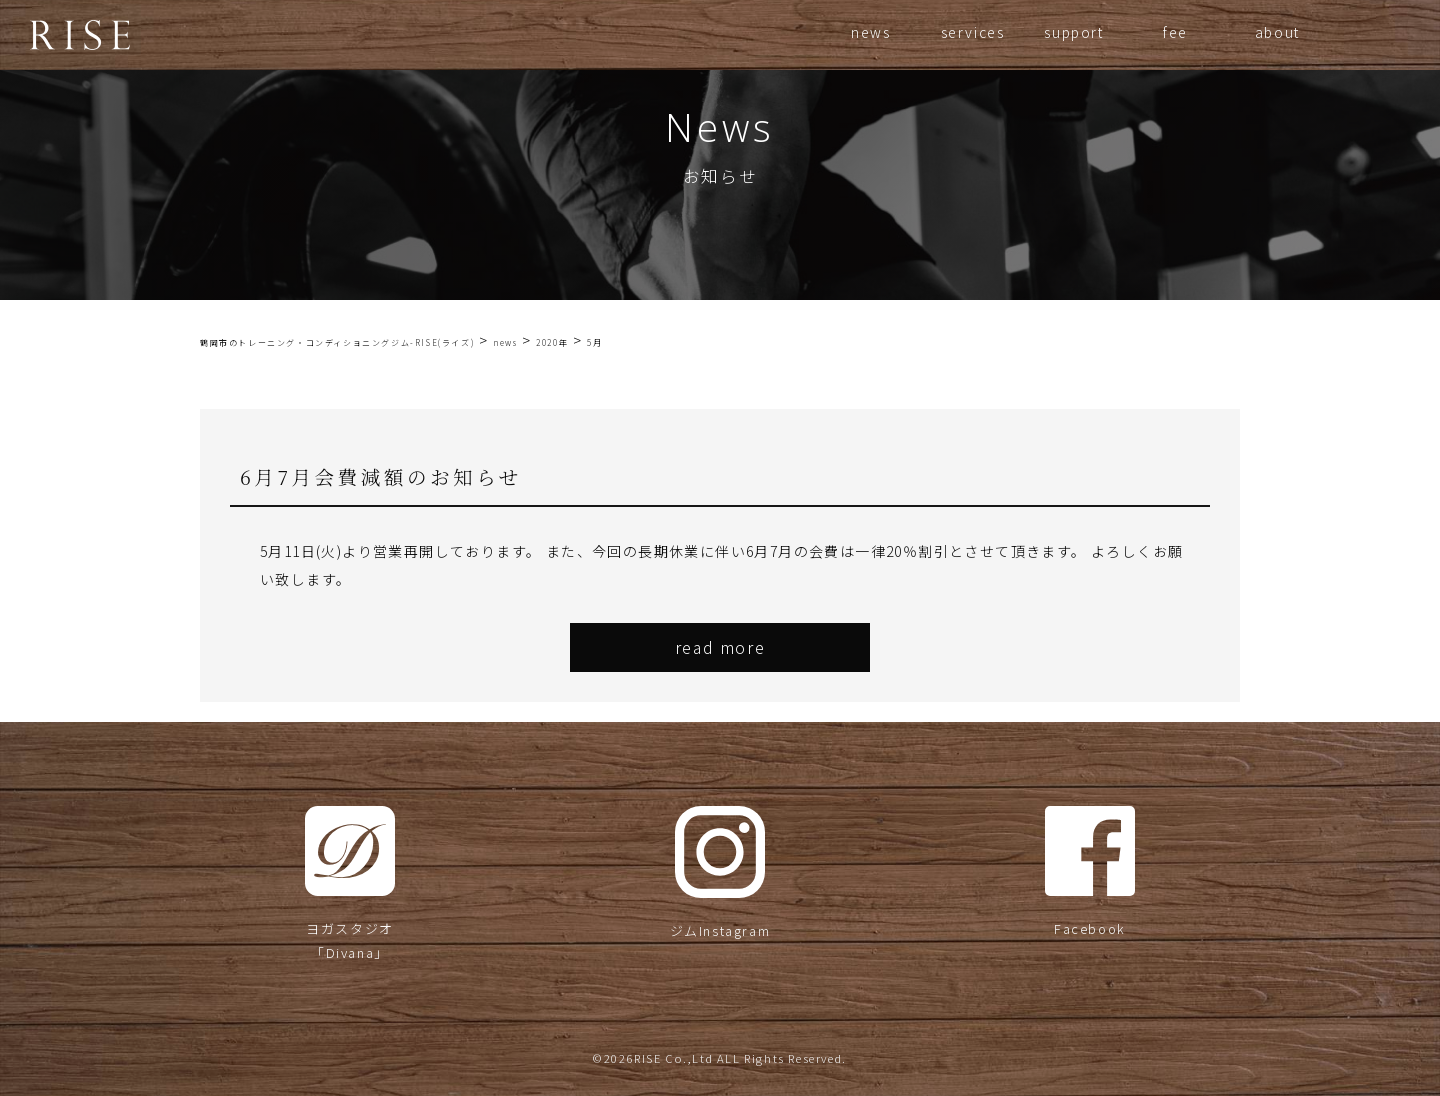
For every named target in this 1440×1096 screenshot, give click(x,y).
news (870, 32)
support (1073, 32)
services (973, 32)
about (1277, 32)
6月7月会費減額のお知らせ (381, 476)
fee (1175, 32)
